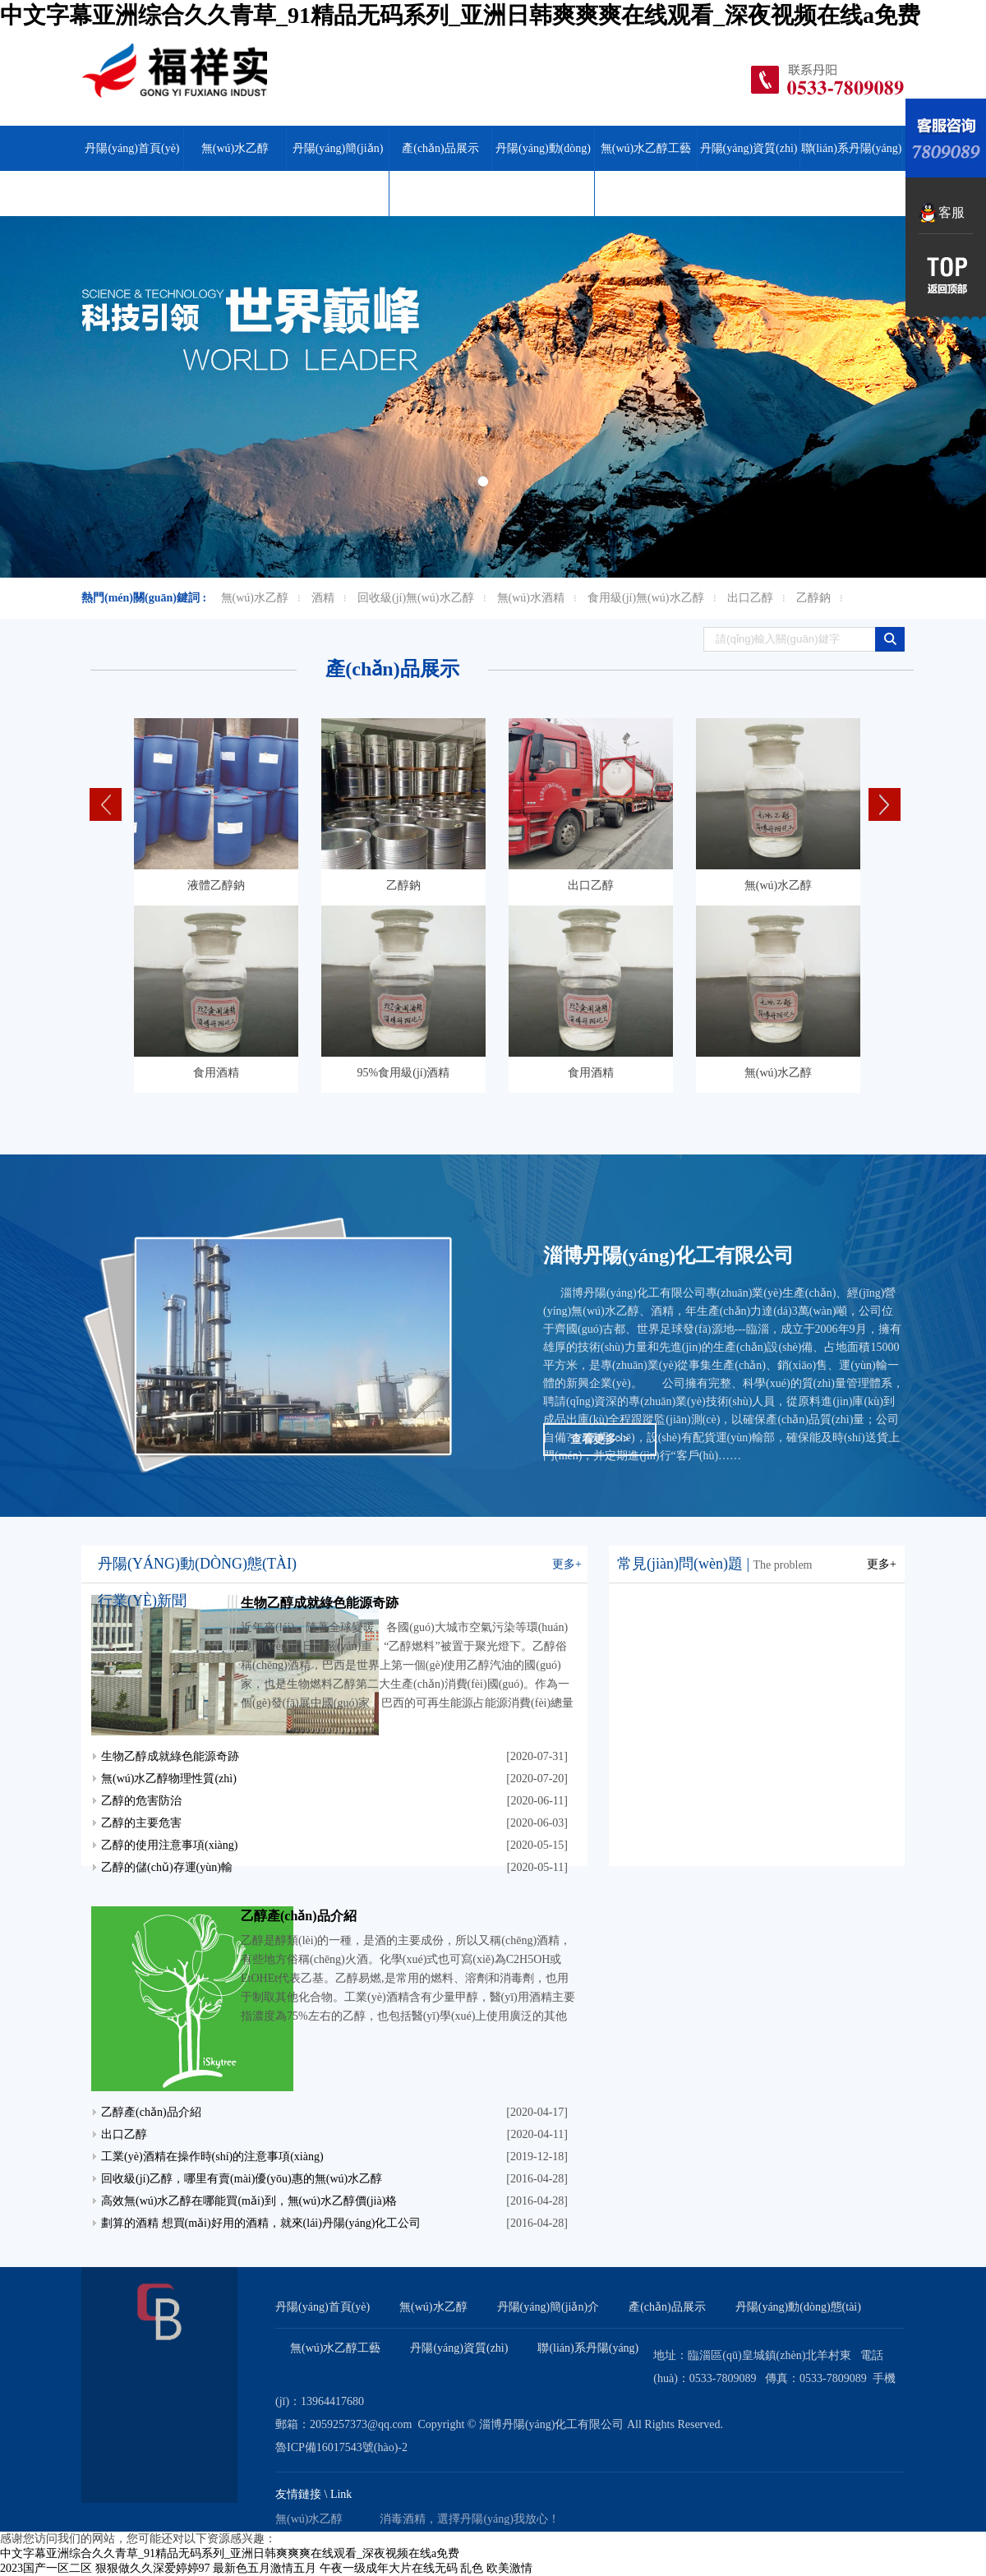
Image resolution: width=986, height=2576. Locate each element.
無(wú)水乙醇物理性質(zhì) (169, 1778)
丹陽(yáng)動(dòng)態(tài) (543, 171)
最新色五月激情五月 (264, 2568)
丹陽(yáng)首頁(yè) (132, 148)
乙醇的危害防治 (141, 1801)
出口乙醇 (750, 598)
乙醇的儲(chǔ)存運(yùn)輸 (167, 1867)
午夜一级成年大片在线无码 (389, 2568)
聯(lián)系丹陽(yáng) (851, 148)
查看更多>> (599, 1439)
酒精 (322, 598)
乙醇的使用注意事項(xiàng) (169, 1845)
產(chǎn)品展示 (440, 148)
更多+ (567, 1564)
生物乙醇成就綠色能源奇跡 (320, 1603)
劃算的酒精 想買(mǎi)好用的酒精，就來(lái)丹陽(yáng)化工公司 (261, 2223)
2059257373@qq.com (361, 2424)
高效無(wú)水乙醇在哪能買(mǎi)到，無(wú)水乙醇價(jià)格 (249, 2201)
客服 (951, 212)
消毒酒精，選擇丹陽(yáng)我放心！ (470, 2519)
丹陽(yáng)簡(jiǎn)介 (338, 171)
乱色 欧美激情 (496, 2568)
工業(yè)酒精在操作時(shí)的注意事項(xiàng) (212, 2156)
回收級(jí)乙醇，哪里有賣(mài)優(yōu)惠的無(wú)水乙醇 (241, 2179)
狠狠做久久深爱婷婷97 (152, 2568)
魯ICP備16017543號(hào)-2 (341, 2447)
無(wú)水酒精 (530, 598)
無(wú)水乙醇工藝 (646, 148)
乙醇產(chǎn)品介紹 (299, 1916)
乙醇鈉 (813, 598)
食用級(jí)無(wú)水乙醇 (645, 598)
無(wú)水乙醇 (174, 77)
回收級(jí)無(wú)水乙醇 (415, 598)
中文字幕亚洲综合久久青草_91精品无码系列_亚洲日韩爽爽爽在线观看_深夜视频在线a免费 (460, 15)
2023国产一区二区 (46, 2568)
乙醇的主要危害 (141, 1823)
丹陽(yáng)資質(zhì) (749, 148)
